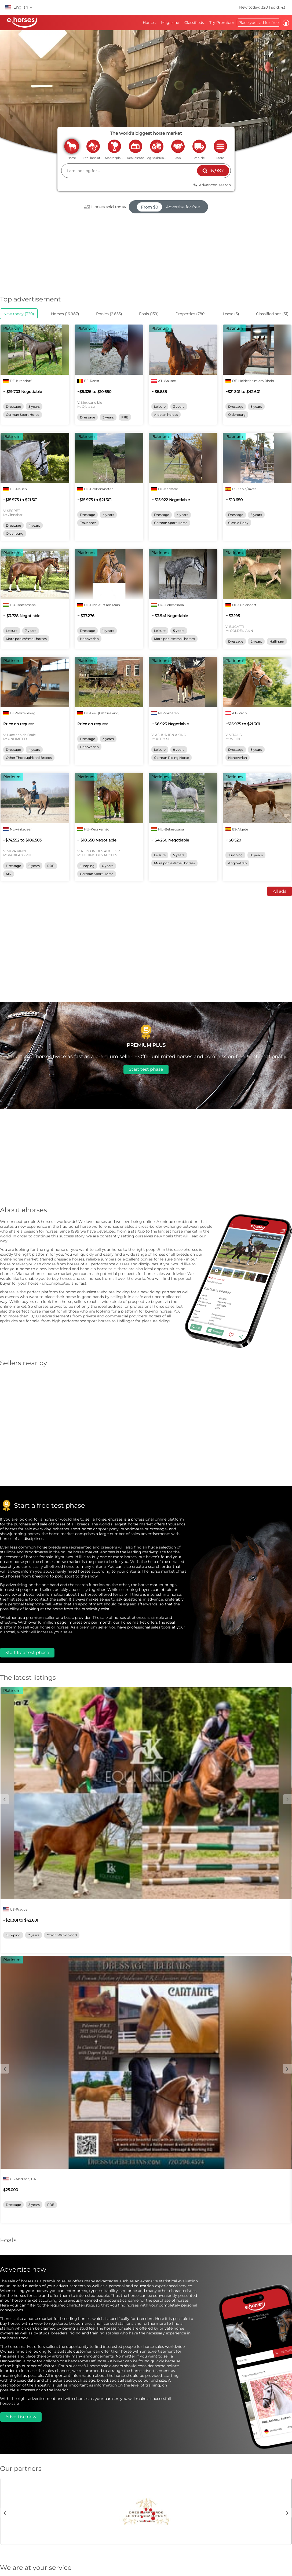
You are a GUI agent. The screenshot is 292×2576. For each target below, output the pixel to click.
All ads (279, 891)
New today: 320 (254, 7)
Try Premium (221, 22)
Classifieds (194, 22)
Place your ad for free (258, 22)
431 (87, 206)
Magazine (170, 22)
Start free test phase (27, 1652)
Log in (286, 22)
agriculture (157, 146)
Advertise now (20, 2416)
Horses (149, 22)
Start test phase (146, 1069)
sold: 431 (279, 7)
